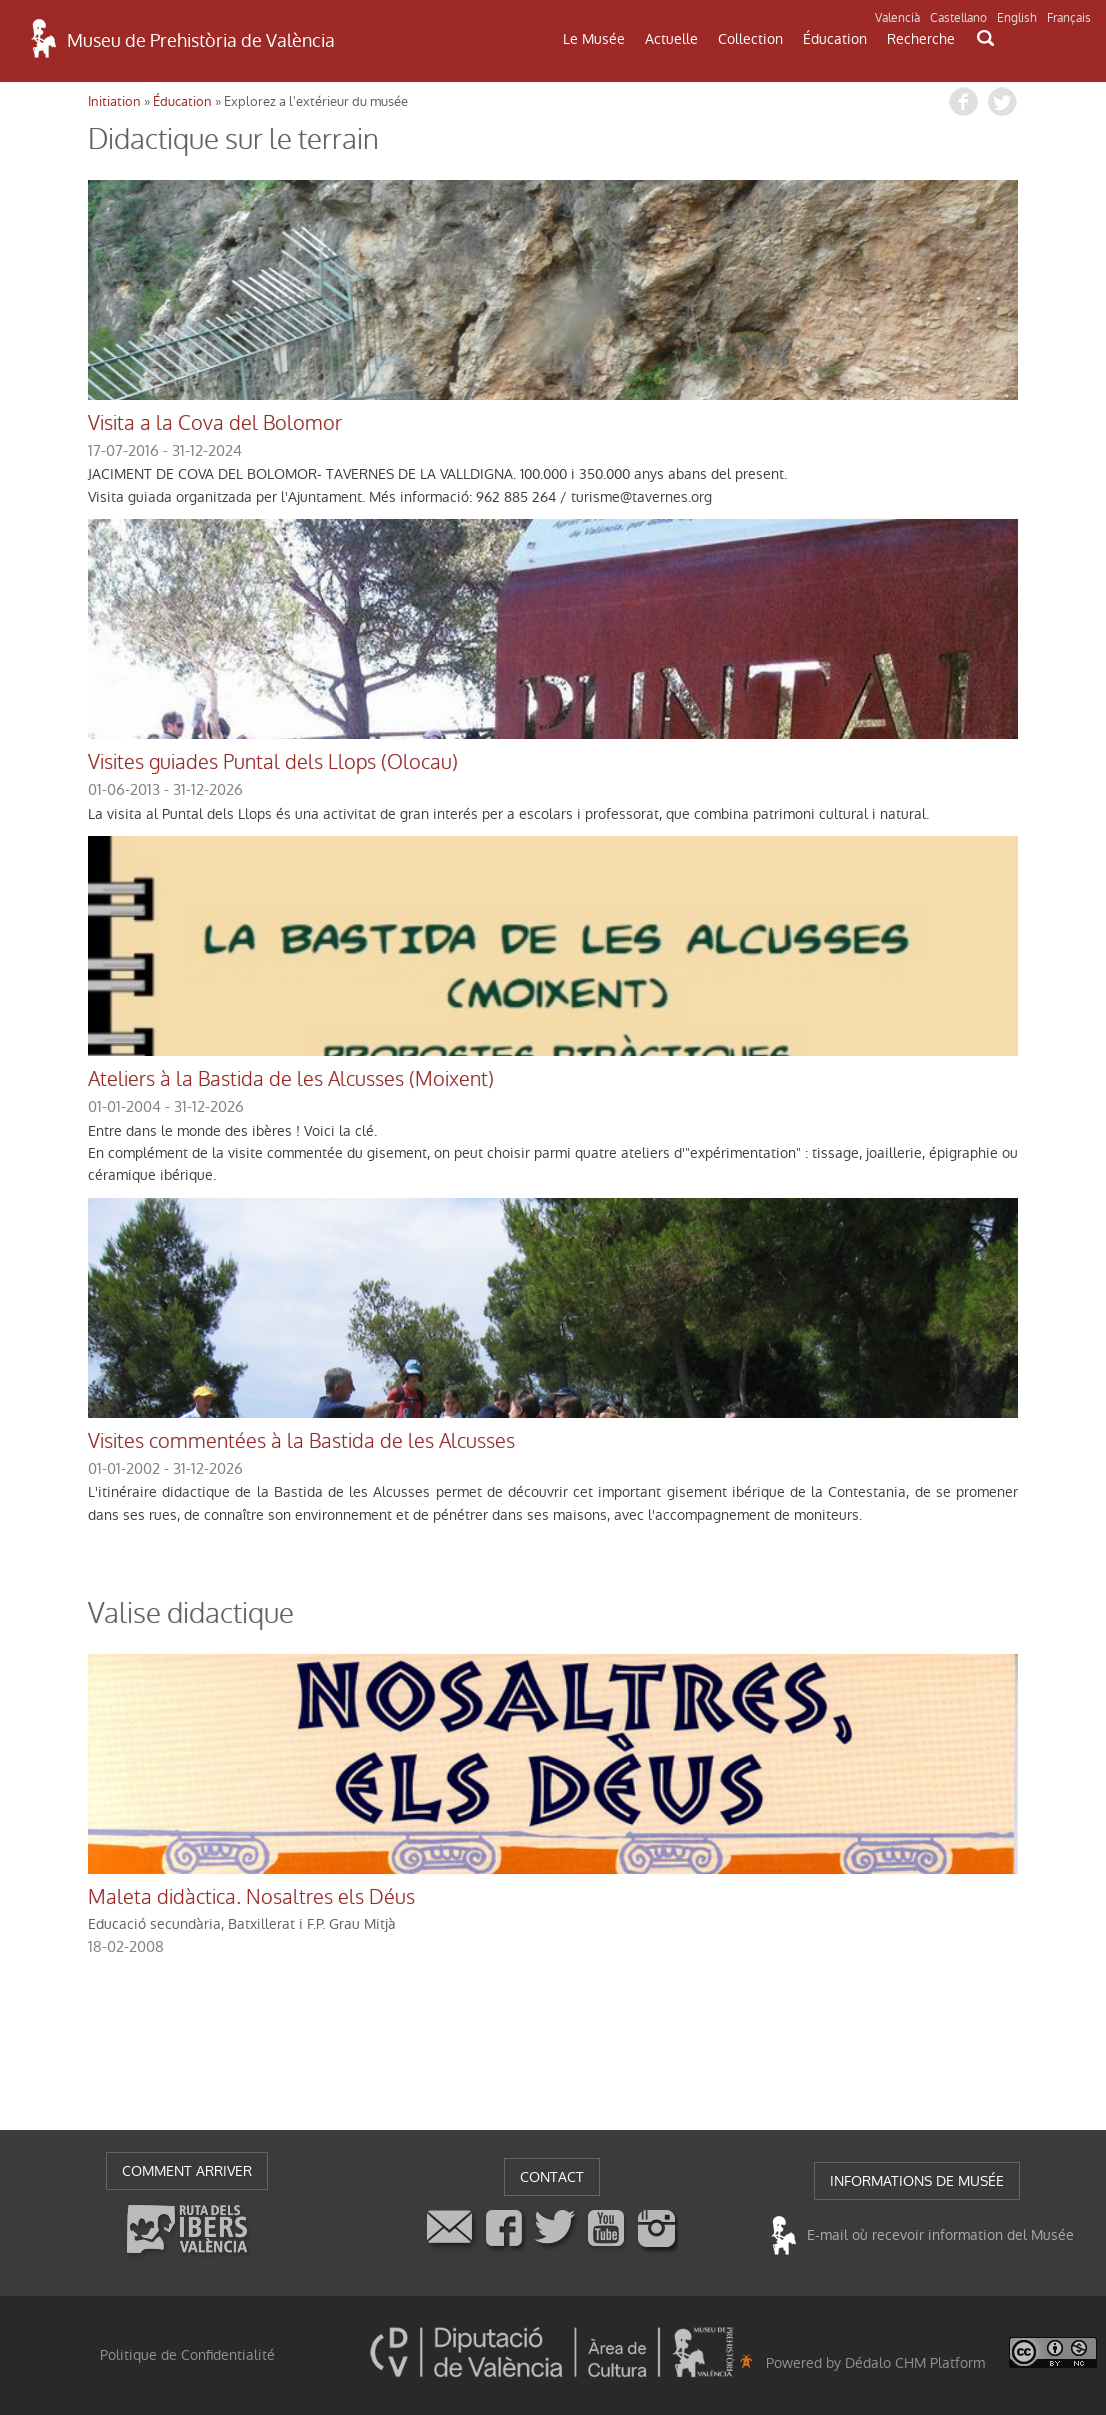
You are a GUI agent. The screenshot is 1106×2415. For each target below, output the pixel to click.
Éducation (835, 39)
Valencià (897, 18)
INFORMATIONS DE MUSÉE (917, 2181)
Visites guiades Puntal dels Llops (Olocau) (273, 763)
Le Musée (594, 39)
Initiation (114, 101)
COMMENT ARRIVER (187, 2171)
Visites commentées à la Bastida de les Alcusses (301, 1442)
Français (1069, 18)
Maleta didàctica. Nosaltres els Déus (251, 1898)
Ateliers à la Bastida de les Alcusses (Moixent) (291, 1080)
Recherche (921, 39)
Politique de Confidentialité (187, 2355)
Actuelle (671, 39)
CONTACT (552, 2177)
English (1017, 18)
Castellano (958, 18)
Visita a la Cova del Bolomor (215, 424)
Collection (750, 39)
